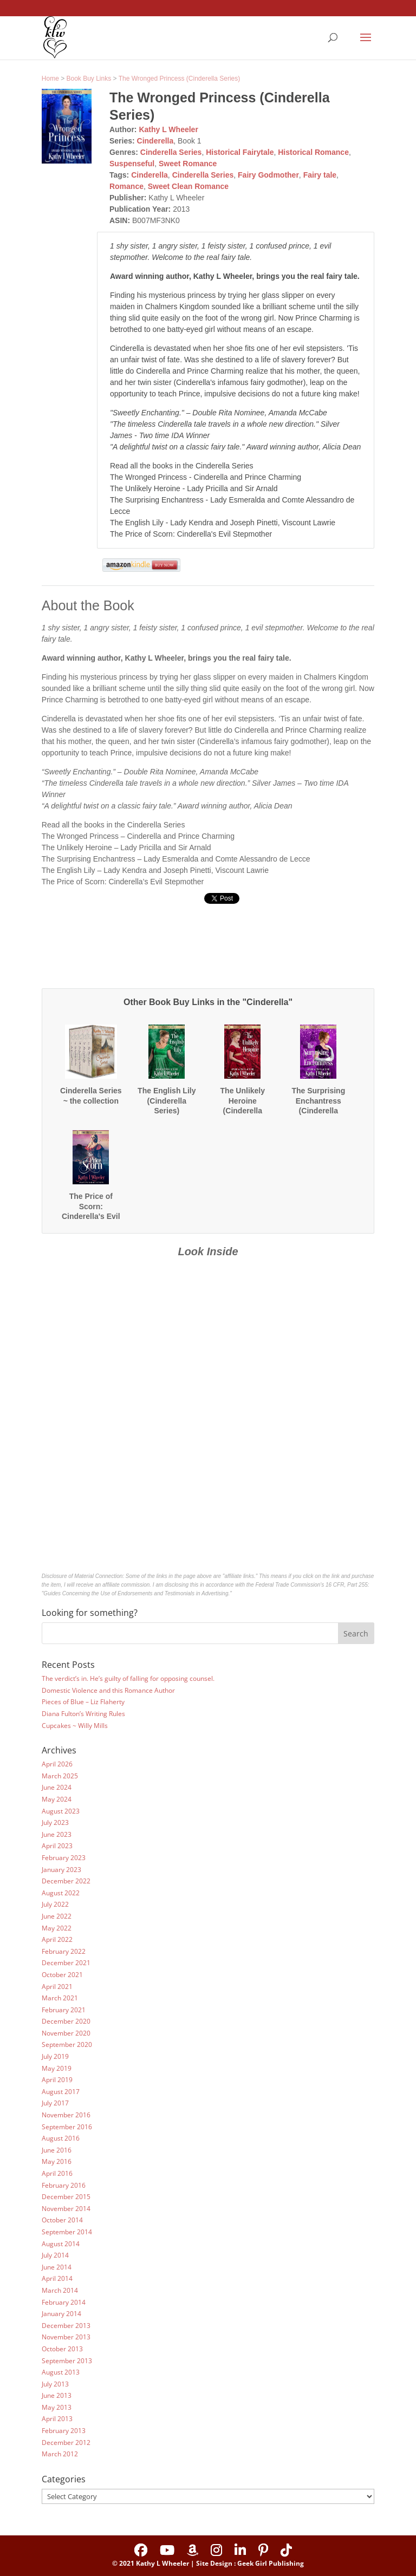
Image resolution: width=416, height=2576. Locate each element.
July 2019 (55, 2056)
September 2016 (67, 2126)
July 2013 (55, 2384)
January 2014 (61, 2313)
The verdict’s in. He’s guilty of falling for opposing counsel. (128, 1678)
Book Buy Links (89, 78)
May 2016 (57, 2161)
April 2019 (57, 2079)
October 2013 (62, 2348)
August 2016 (61, 2138)
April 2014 (57, 2278)
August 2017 (61, 2091)
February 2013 (64, 2430)
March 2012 (60, 2453)
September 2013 (67, 2360)
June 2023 (57, 1834)
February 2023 (64, 1857)
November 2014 (66, 2208)
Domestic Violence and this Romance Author (108, 1690)
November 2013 (66, 2337)
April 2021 (57, 1986)
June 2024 (57, 1787)
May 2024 (57, 1799)
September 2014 (67, 2231)
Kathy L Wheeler (168, 129)
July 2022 (55, 1904)
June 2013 (57, 2395)
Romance (126, 186)
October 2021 (62, 1974)
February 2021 (64, 2009)
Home (50, 78)
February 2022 (64, 1951)
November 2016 (66, 2115)
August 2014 (61, 2243)
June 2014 (57, 2267)
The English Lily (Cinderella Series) (167, 1100)
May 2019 (57, 2068)
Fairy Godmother (268, 175)
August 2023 (61, 1811)
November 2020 (66, 2033)
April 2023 (57, 1845)
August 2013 (61, 2372)
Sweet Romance (188, 163)
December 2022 (66, 1881)
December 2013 (66, 2325)
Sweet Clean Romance (188, 186)
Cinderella (155, 140)
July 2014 (55, 2255)
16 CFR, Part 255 (347, 1585)
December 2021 (66, 1962)
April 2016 (57, 2173)
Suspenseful (131, 163)
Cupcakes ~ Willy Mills (75, 1725)
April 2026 (57, 1764)
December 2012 (66, 2442)
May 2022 (57, 1928)
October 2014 (62, 2220)
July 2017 (55, 2103)
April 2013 (57, 2418)
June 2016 (57, 2150)
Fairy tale (319, 175)
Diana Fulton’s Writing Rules (83, 1713)
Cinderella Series (171, 152)
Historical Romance (313, 152)
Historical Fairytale (240, 152)
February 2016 (64, 2185)
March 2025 (60, 1776)
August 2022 (61, 1892)
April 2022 (57, 1939)
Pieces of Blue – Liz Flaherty (83, 1701)
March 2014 (60, 2290)
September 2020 (67, 2044)
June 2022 (57, 1916)
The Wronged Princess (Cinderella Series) (179, 78)
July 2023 (55, 1822)
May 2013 (57, 2407)
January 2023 (61, 1869)
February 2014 (64, 2302)
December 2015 (66, 2196)
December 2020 (66, 2021)
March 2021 (60, 1998)
